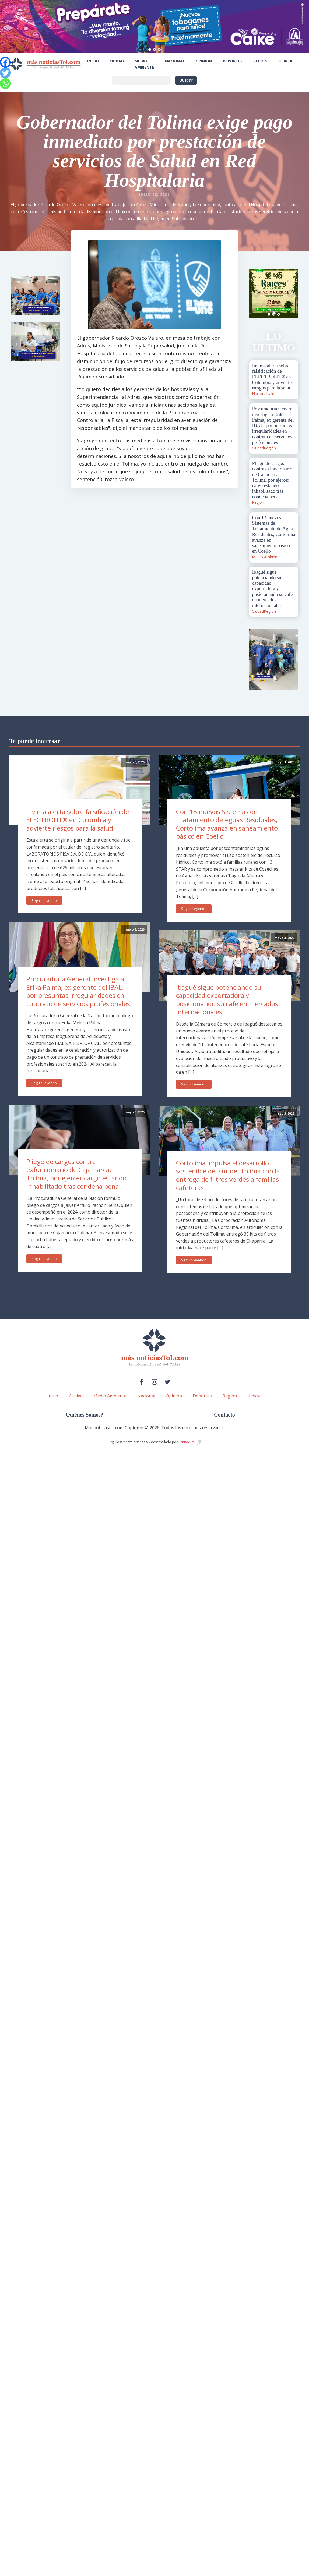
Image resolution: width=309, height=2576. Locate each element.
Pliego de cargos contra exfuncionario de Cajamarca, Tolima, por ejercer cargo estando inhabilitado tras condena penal (76, 1174)
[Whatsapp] (5, 83)
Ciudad (117, 60)
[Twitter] (5, 73)
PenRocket (186, 1442)
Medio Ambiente (144, 63)
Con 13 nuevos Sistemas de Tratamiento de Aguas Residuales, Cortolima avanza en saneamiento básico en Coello (227, 824)
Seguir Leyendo (44, 900)
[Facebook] (5, 62)
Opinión (204, 60)
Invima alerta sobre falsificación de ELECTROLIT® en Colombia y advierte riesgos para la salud (77, 819)
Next (291, 293)
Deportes (233, 60)
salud (271, 393)
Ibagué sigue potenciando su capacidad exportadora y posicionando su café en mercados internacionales (227, 999)
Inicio (93, 60)
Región (260, 60)
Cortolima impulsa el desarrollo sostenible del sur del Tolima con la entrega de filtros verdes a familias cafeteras (228, 1175)
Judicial (286, 60)
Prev (256, 293)
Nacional (175, 60)
